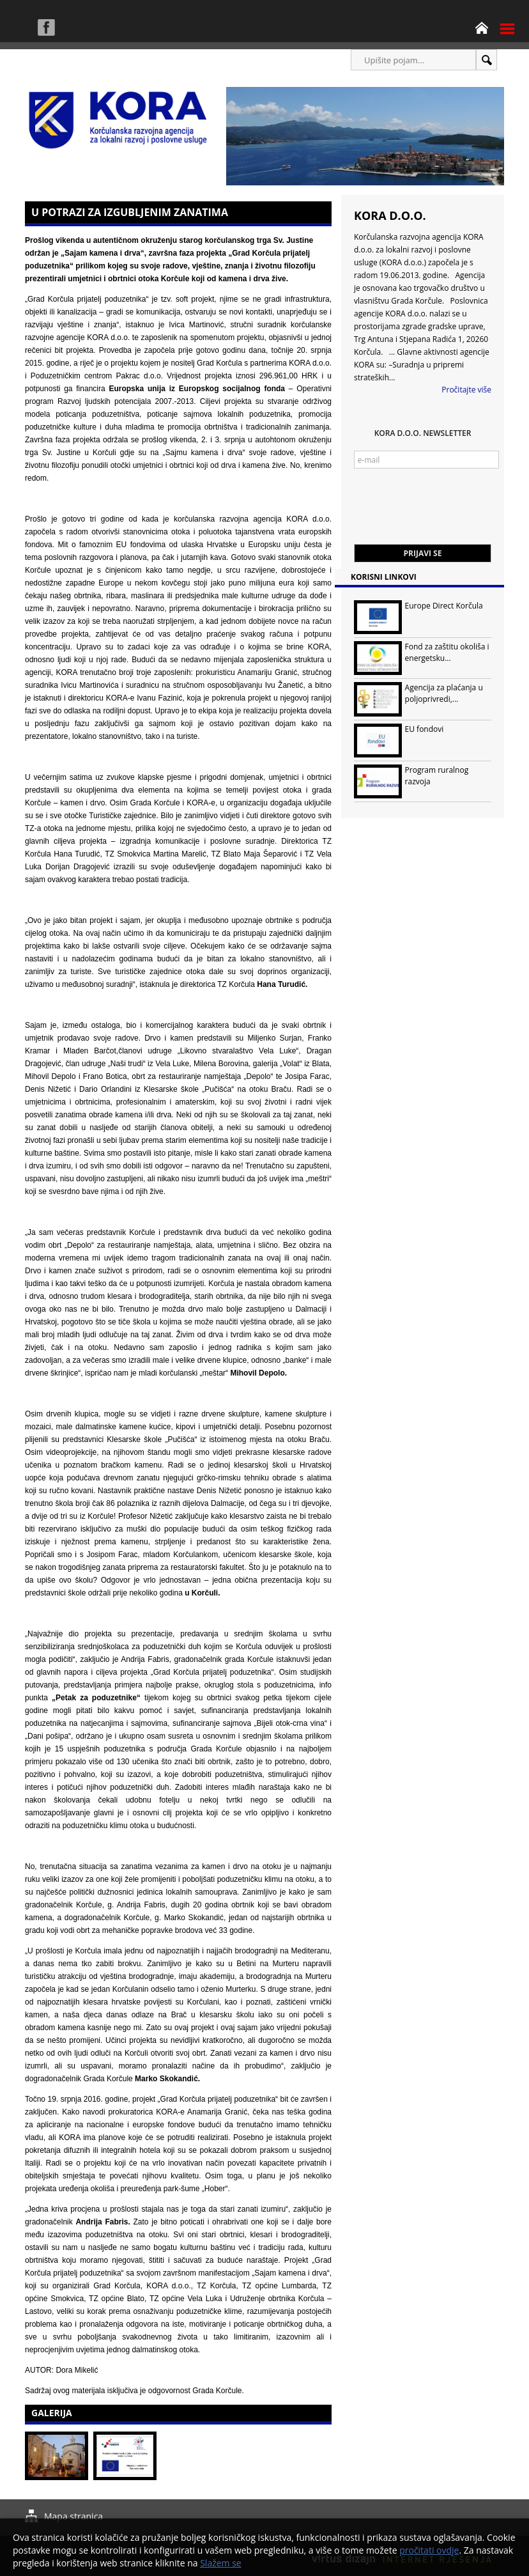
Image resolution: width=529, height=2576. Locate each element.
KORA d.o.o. (390, 215)
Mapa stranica (73, 2516)
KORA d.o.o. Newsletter (422, 433)
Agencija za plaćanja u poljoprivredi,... (444, 693)
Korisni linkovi (384, 576)
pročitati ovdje (429, 2550)
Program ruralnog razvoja (437, 775)
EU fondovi (424, 729)
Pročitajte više (466, 389)
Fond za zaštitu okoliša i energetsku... (447, 652)
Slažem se (220, 2563)
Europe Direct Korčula (444, 605)
